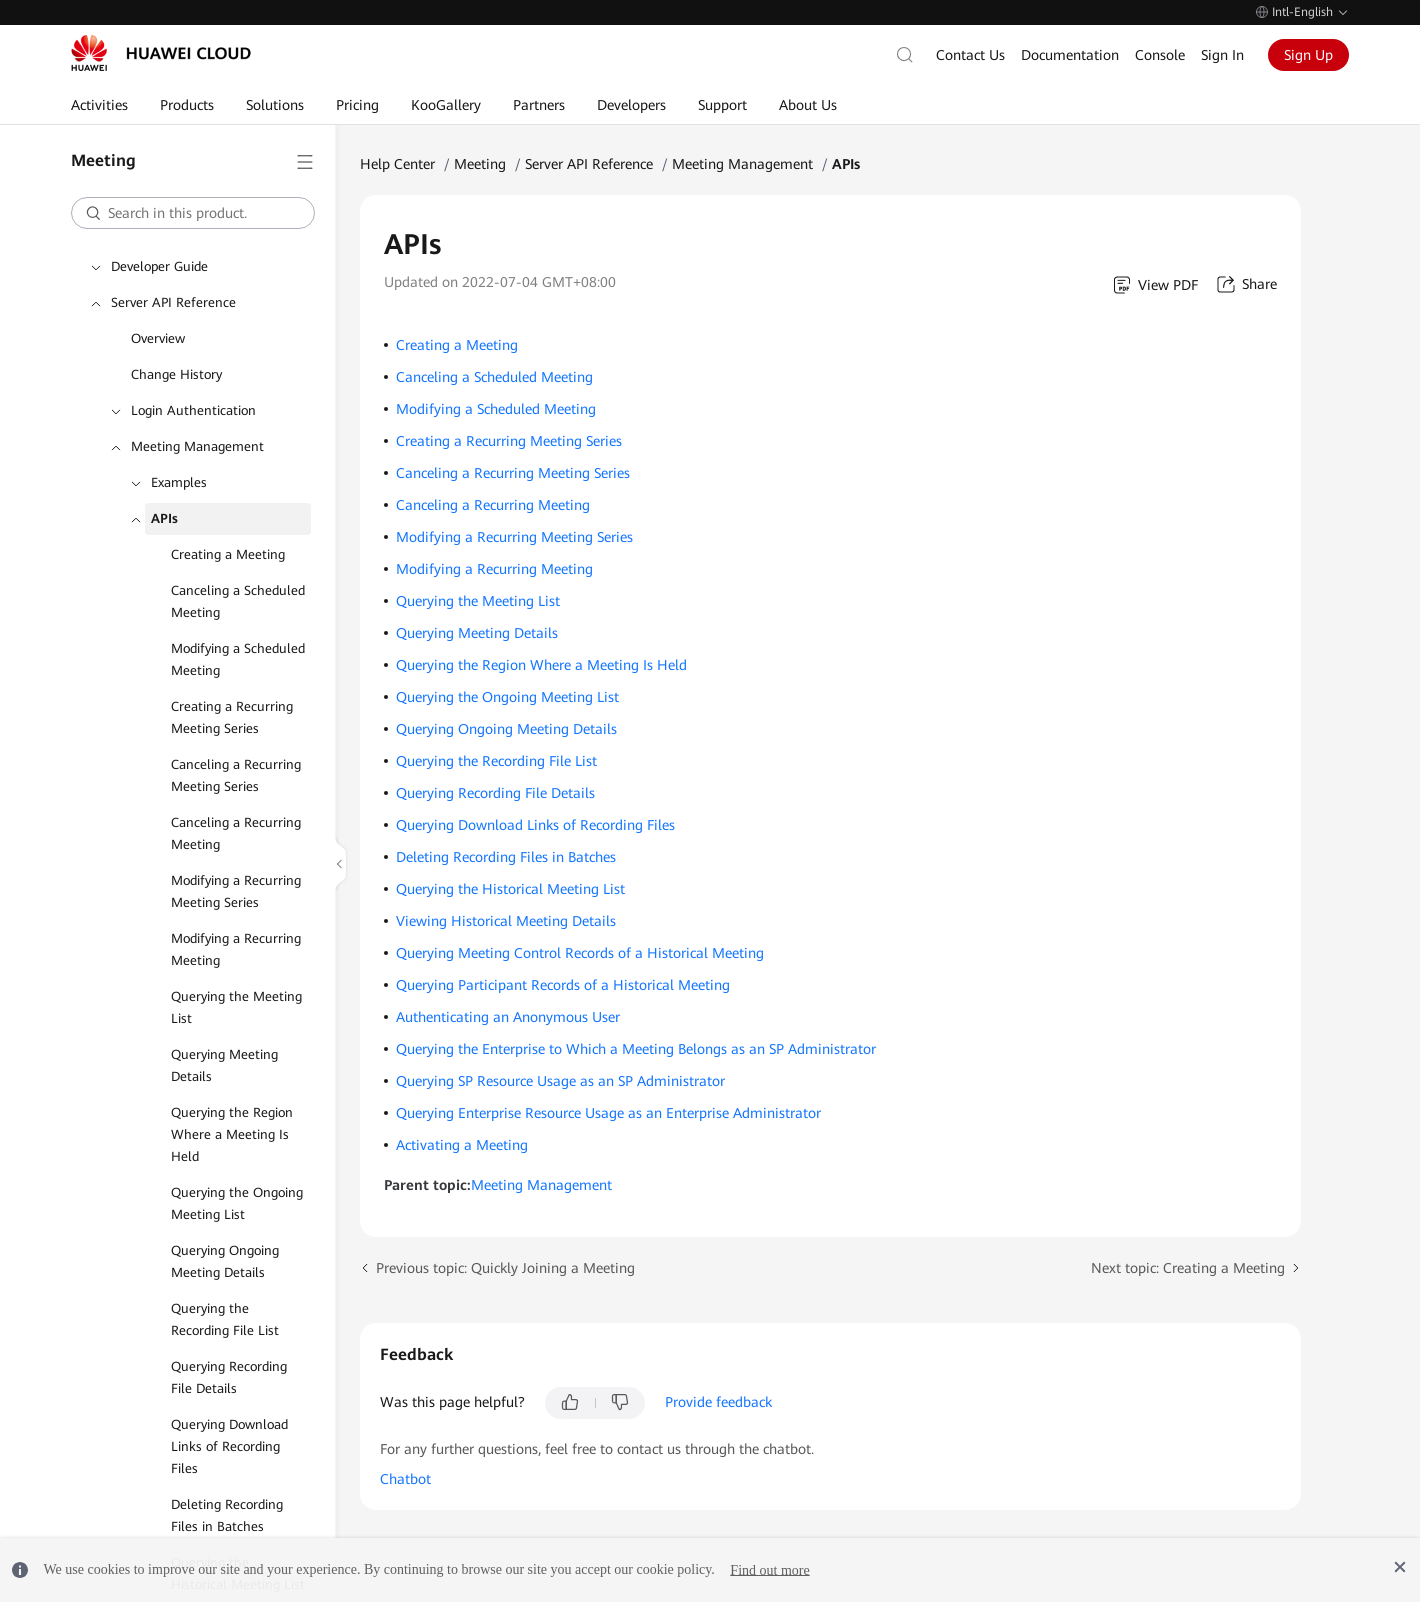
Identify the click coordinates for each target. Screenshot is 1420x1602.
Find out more (769, 1569)
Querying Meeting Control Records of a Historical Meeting (580, 953)
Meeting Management (197, 446)
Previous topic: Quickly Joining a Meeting (505, 1268)
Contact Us (970, 55)
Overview (158, 338)
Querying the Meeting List (236, 1007)
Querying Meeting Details (224, 1065)
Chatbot (405, 1479)
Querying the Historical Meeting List (510, 889)
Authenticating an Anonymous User (508, 1017)
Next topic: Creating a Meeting (1188, 1268)
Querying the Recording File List (225, 1319)
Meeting (480, 164)
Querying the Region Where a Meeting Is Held (232, 1134)
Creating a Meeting (228, 554)
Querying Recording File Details (229, 1377)
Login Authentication (193, 410)
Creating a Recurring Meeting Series (232, 717)
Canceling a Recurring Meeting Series (236, 775)
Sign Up (1308, 55)
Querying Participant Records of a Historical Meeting (563, 985)
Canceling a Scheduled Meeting (238, 601)
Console (1160, 55)
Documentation (1070, 55)
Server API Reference (173, 302)
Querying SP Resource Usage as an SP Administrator (560, 1081)
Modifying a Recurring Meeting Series (236, 891)
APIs (164, 518)
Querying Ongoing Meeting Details (225, 1261)
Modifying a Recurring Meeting (236, 949)
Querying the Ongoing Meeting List (237, 1203)
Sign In (1222, 55)
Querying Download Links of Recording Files (229, 1446)
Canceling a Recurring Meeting (236, 833)
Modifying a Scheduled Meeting (238, 659)
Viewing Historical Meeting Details (506, 921)
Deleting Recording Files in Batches (227, 1515)
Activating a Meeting (462, 1145)
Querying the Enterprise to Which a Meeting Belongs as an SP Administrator (636, 1049)
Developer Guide (159, 266)
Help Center (397, 164)
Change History (176, 374)
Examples (179, 482)
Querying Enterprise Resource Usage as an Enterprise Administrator (608, 1113)
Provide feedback (718, 1402)
